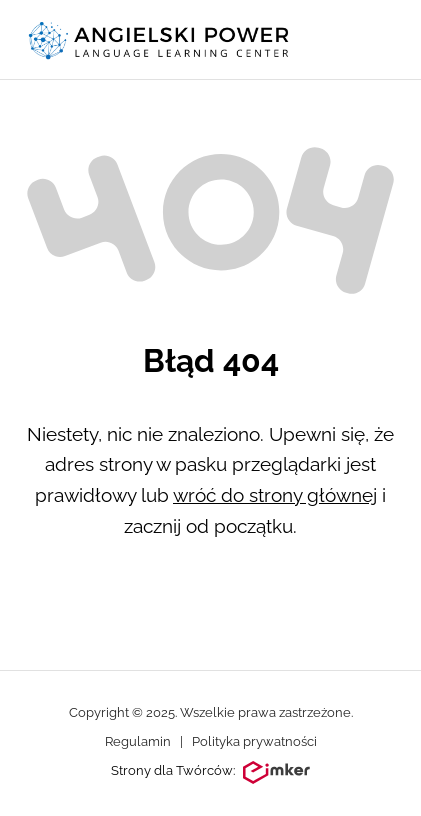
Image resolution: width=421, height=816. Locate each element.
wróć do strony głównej (275, 495)
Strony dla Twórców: (210, 773)
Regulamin (138, 741)
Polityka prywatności (254, 741)
